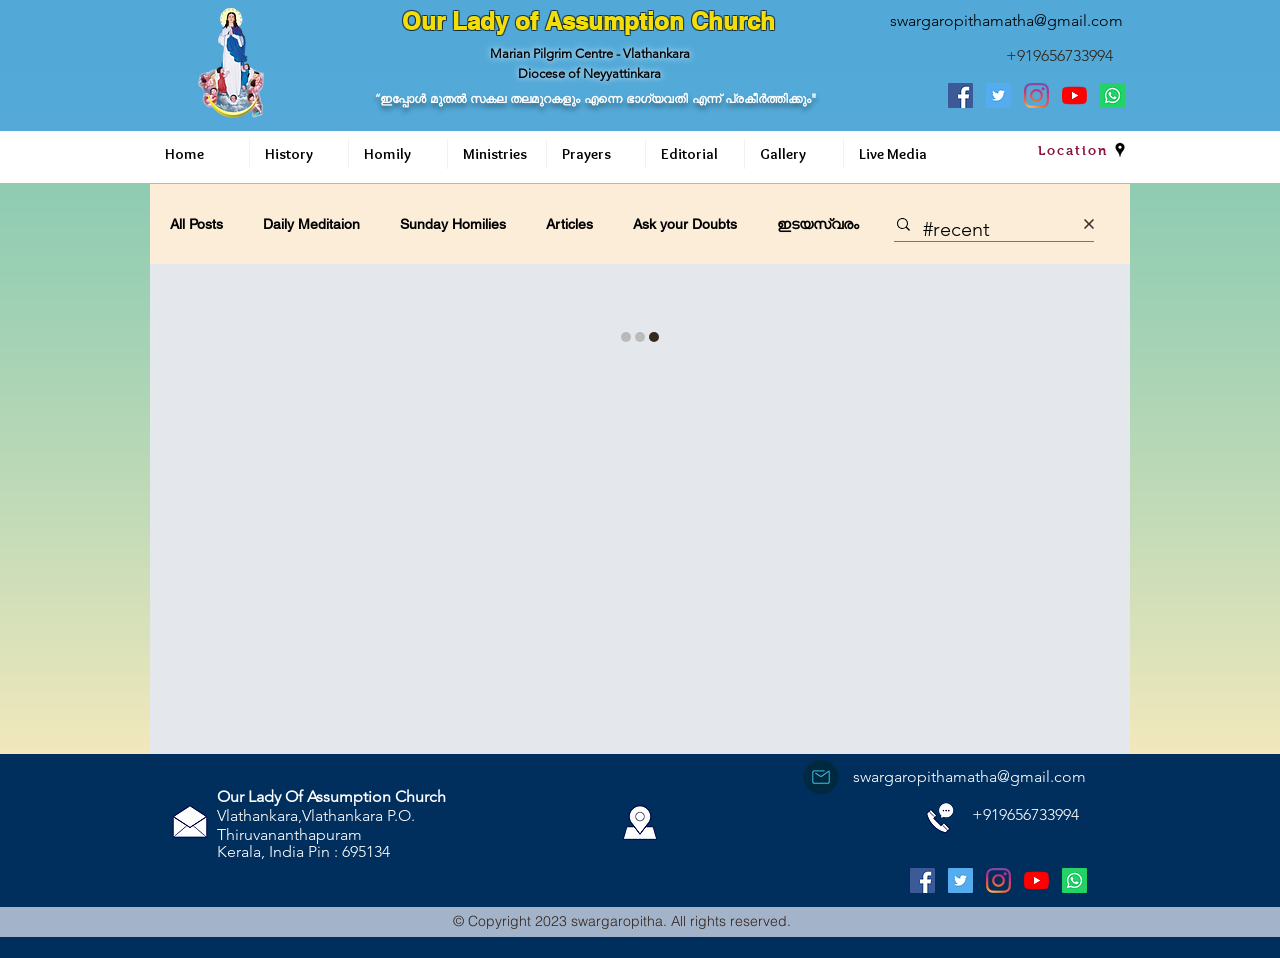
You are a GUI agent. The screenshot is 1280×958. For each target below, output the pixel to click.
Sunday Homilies (453, 224)
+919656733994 (1059, 55)
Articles (569, 224)
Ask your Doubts (685, 224)
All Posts (196, 224)
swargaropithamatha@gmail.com (1006, 20)
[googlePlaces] (1120, 150)
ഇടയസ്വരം (818, 224)
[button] (298, 154)
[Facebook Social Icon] (960, 95)
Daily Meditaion (311, 224)
